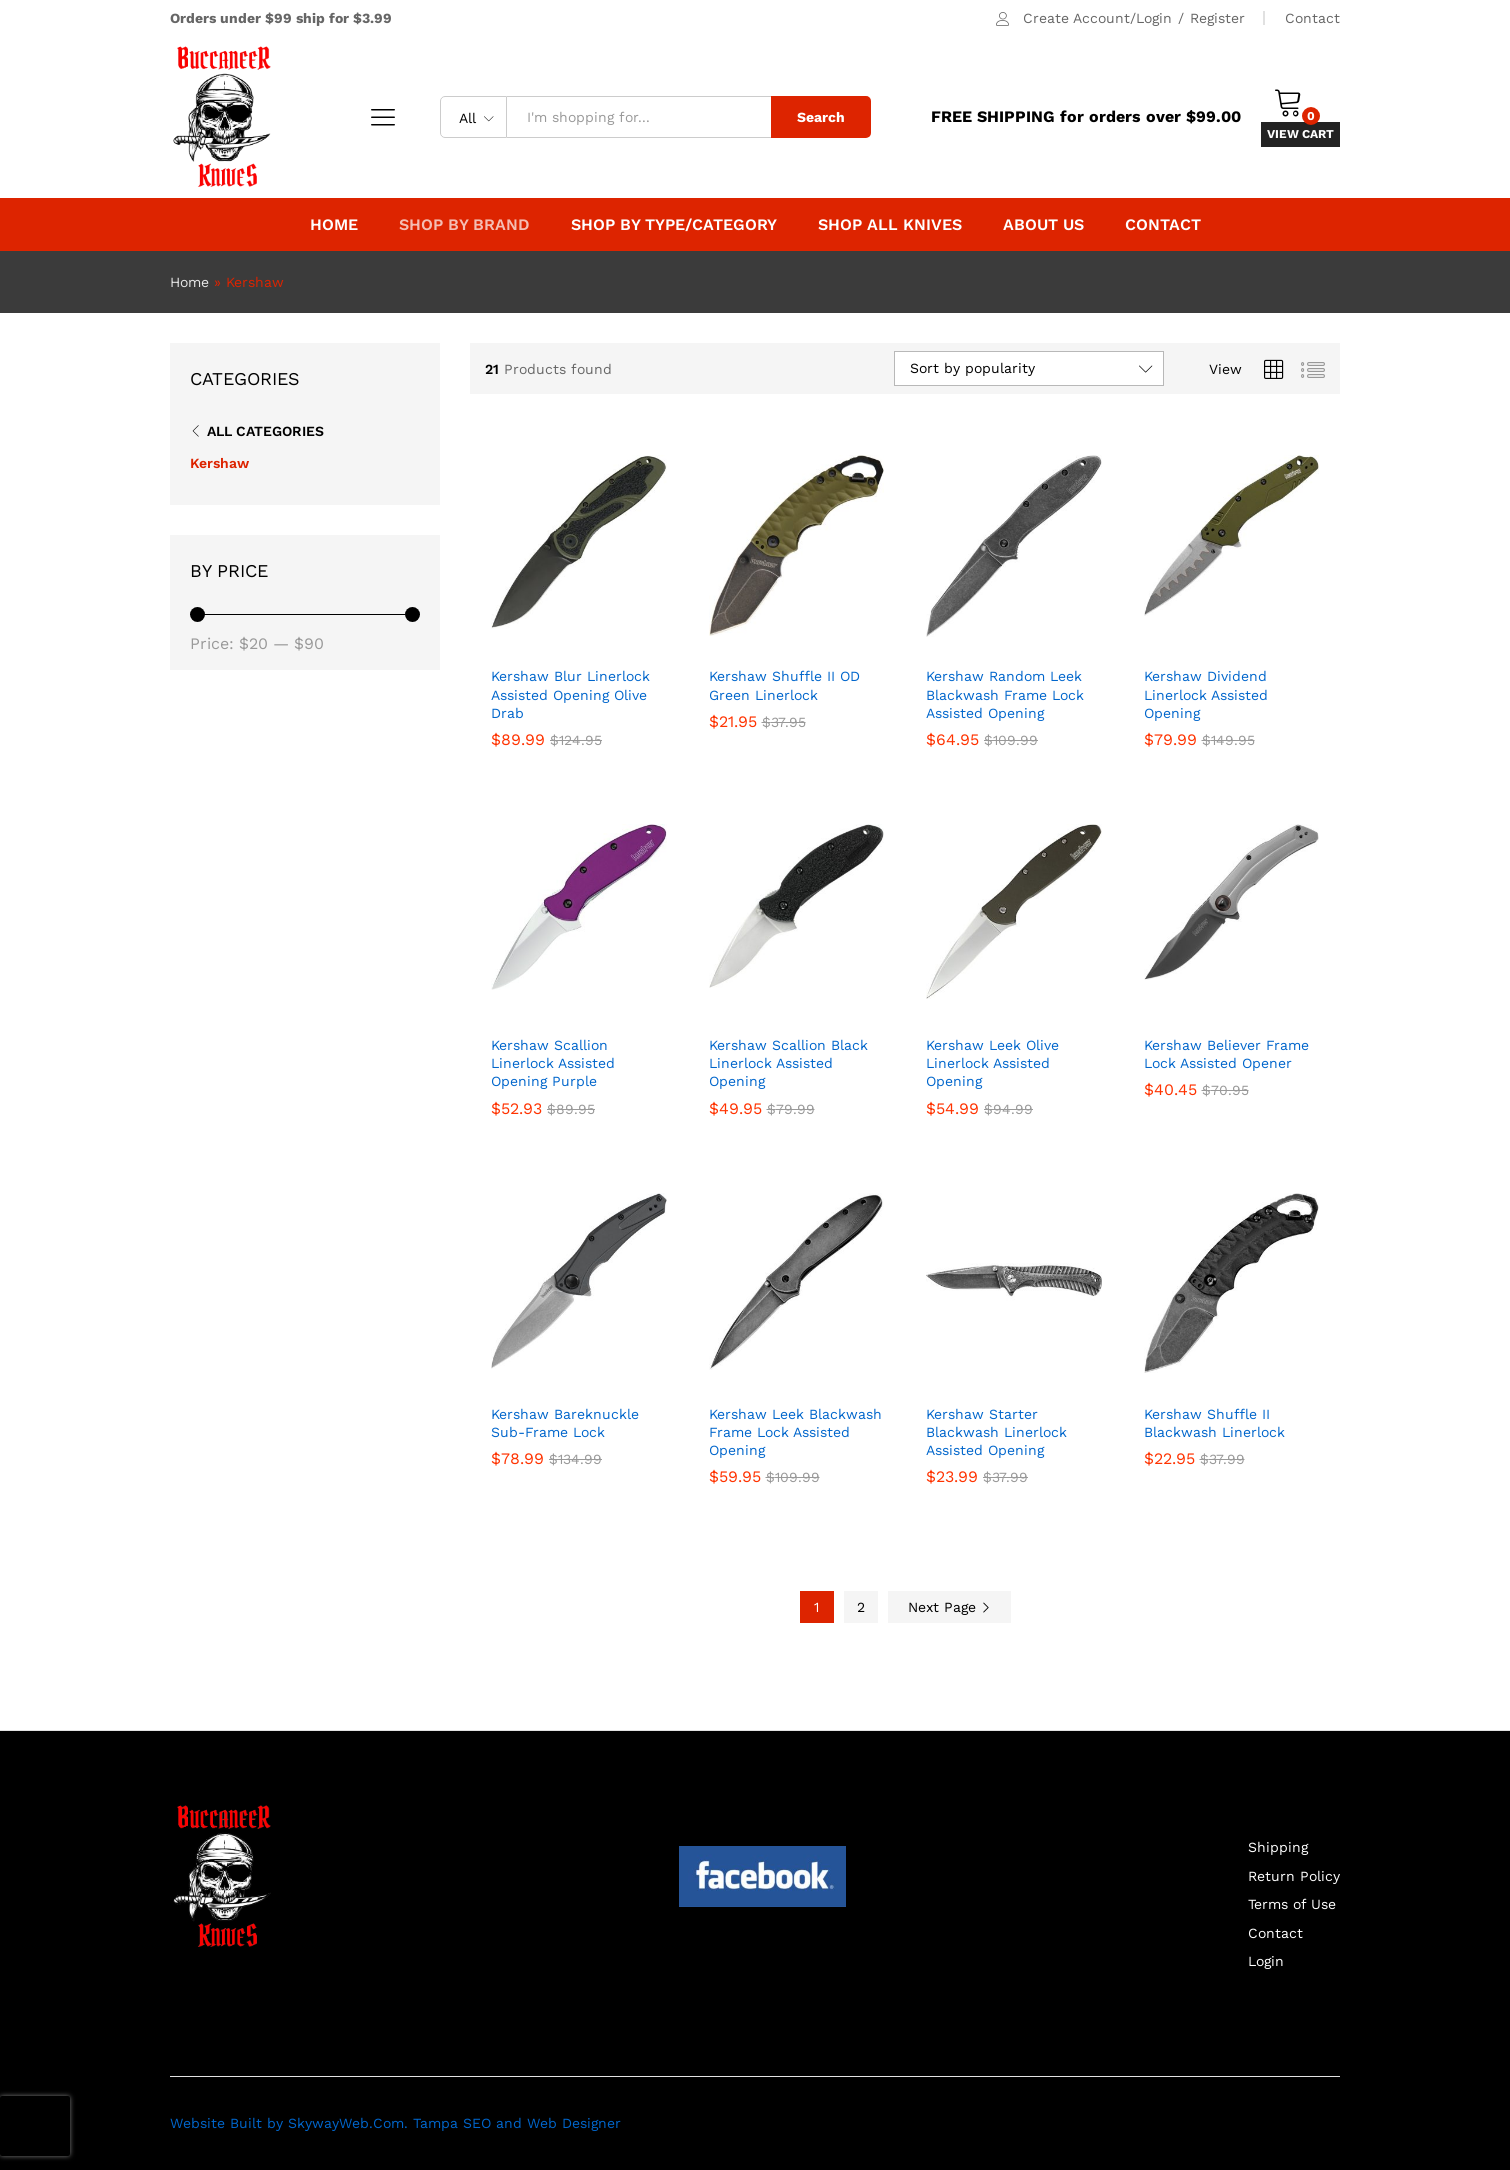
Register (1217, 18)
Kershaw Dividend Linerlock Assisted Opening (1206, 694)
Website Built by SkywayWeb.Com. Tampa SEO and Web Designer (395, 2123)
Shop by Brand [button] (464, 225)
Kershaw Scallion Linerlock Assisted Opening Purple (553, 1063)
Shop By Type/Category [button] (674, 225)
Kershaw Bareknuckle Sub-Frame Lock (565, 1423)
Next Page (949, 1607)
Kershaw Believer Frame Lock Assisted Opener (1226, 1054)
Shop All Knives (890, 225)
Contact (1312, 18)
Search (821, 117)
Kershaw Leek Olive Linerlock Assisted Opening (992, 1063)
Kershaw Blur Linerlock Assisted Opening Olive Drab (570, 694)
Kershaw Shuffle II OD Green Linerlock (784, 685)
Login (1266, 1961)
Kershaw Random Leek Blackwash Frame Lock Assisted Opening (1005, 694)
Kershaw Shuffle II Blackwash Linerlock (1214, 1423)
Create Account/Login (1097, 18)
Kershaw (219, 463)
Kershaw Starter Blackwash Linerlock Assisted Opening (996, 1432)
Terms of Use (1292, 1904)
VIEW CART (1300, 134)
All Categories (265, 431)
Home (334, 225)
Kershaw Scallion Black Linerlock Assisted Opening (788, 1063)
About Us (1043, 225)
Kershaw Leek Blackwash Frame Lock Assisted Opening (795, 1432)
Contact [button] (1163, 225)
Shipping (1278, 1847)
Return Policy (1294, 1876)
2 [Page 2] (861, 1607)
